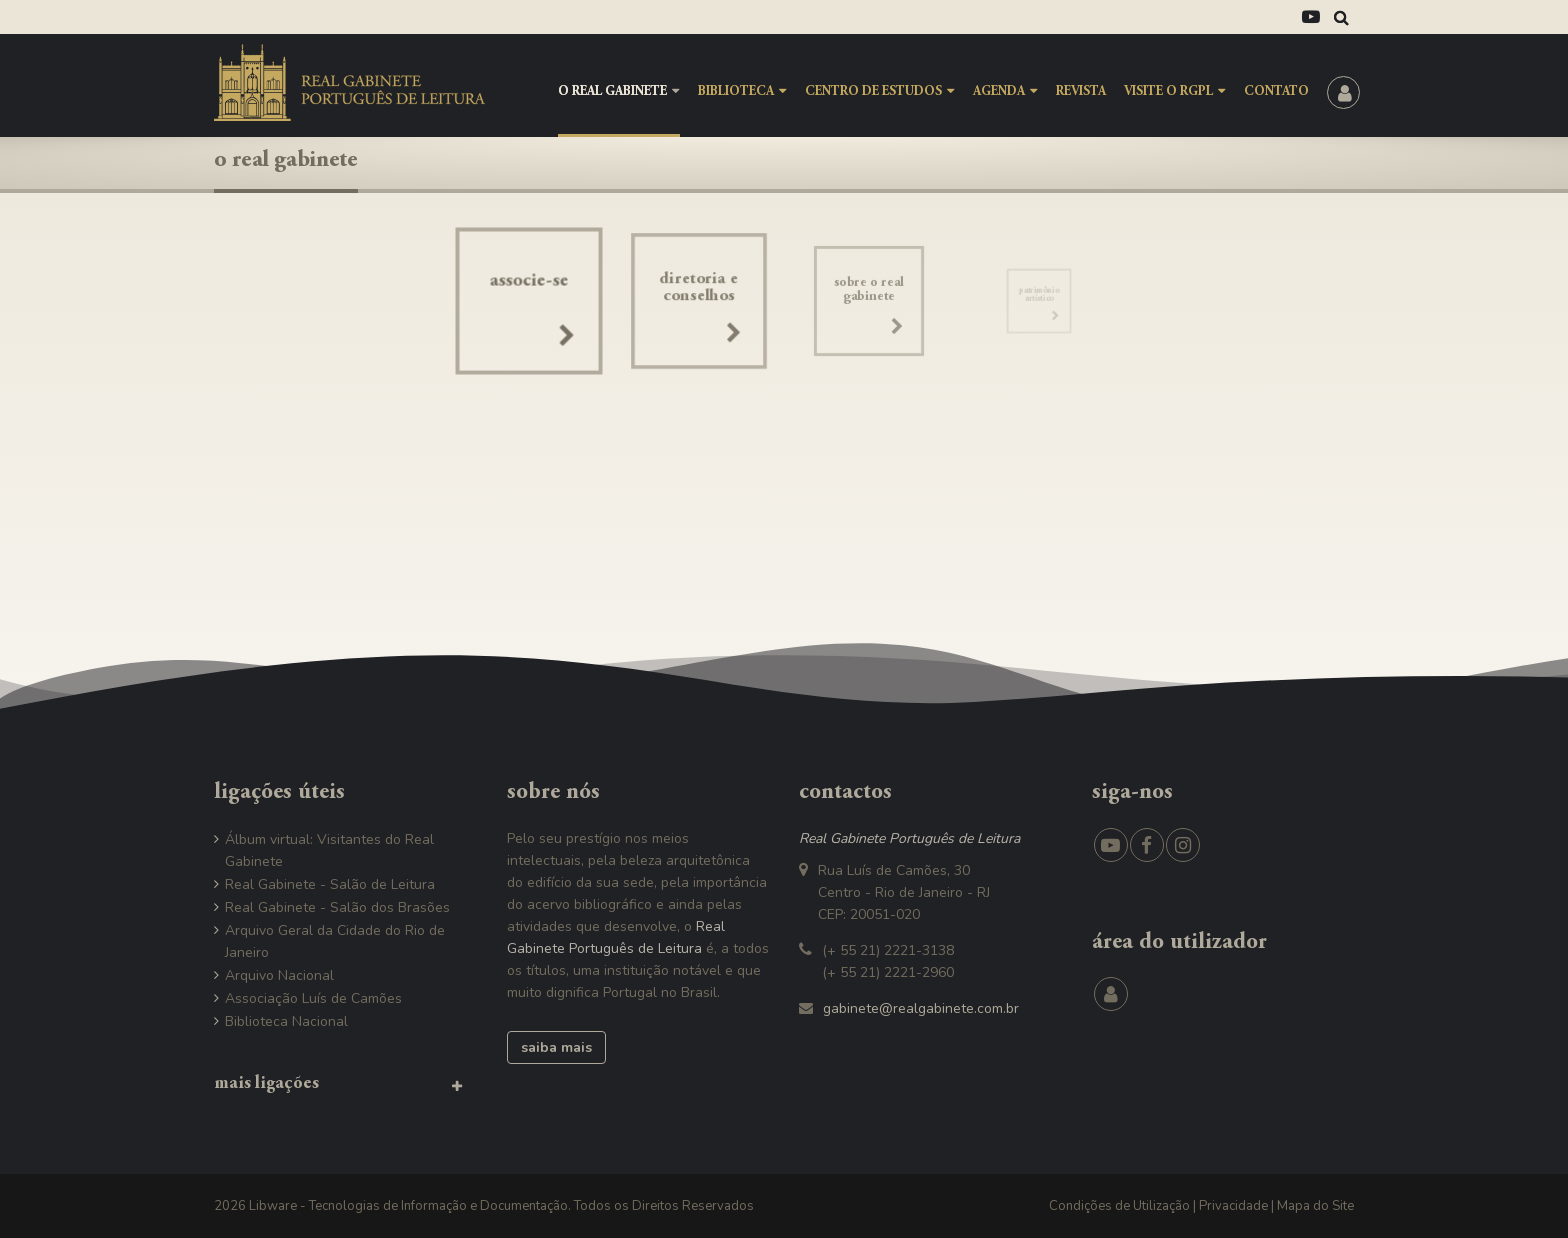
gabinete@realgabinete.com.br (921, 1008)
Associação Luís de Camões (313, 998)
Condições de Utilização (1119, 1206)
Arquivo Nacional (279, 975)
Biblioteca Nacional (286, 1021)
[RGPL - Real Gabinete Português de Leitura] (349, 82)
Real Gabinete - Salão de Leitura (330, 884)
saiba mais (556, 1047)
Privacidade (1233, 1206)
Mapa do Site (1315, 1206)
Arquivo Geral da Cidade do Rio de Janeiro (335, 941)
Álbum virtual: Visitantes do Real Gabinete (329, 850)
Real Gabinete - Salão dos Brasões (337, 907)
